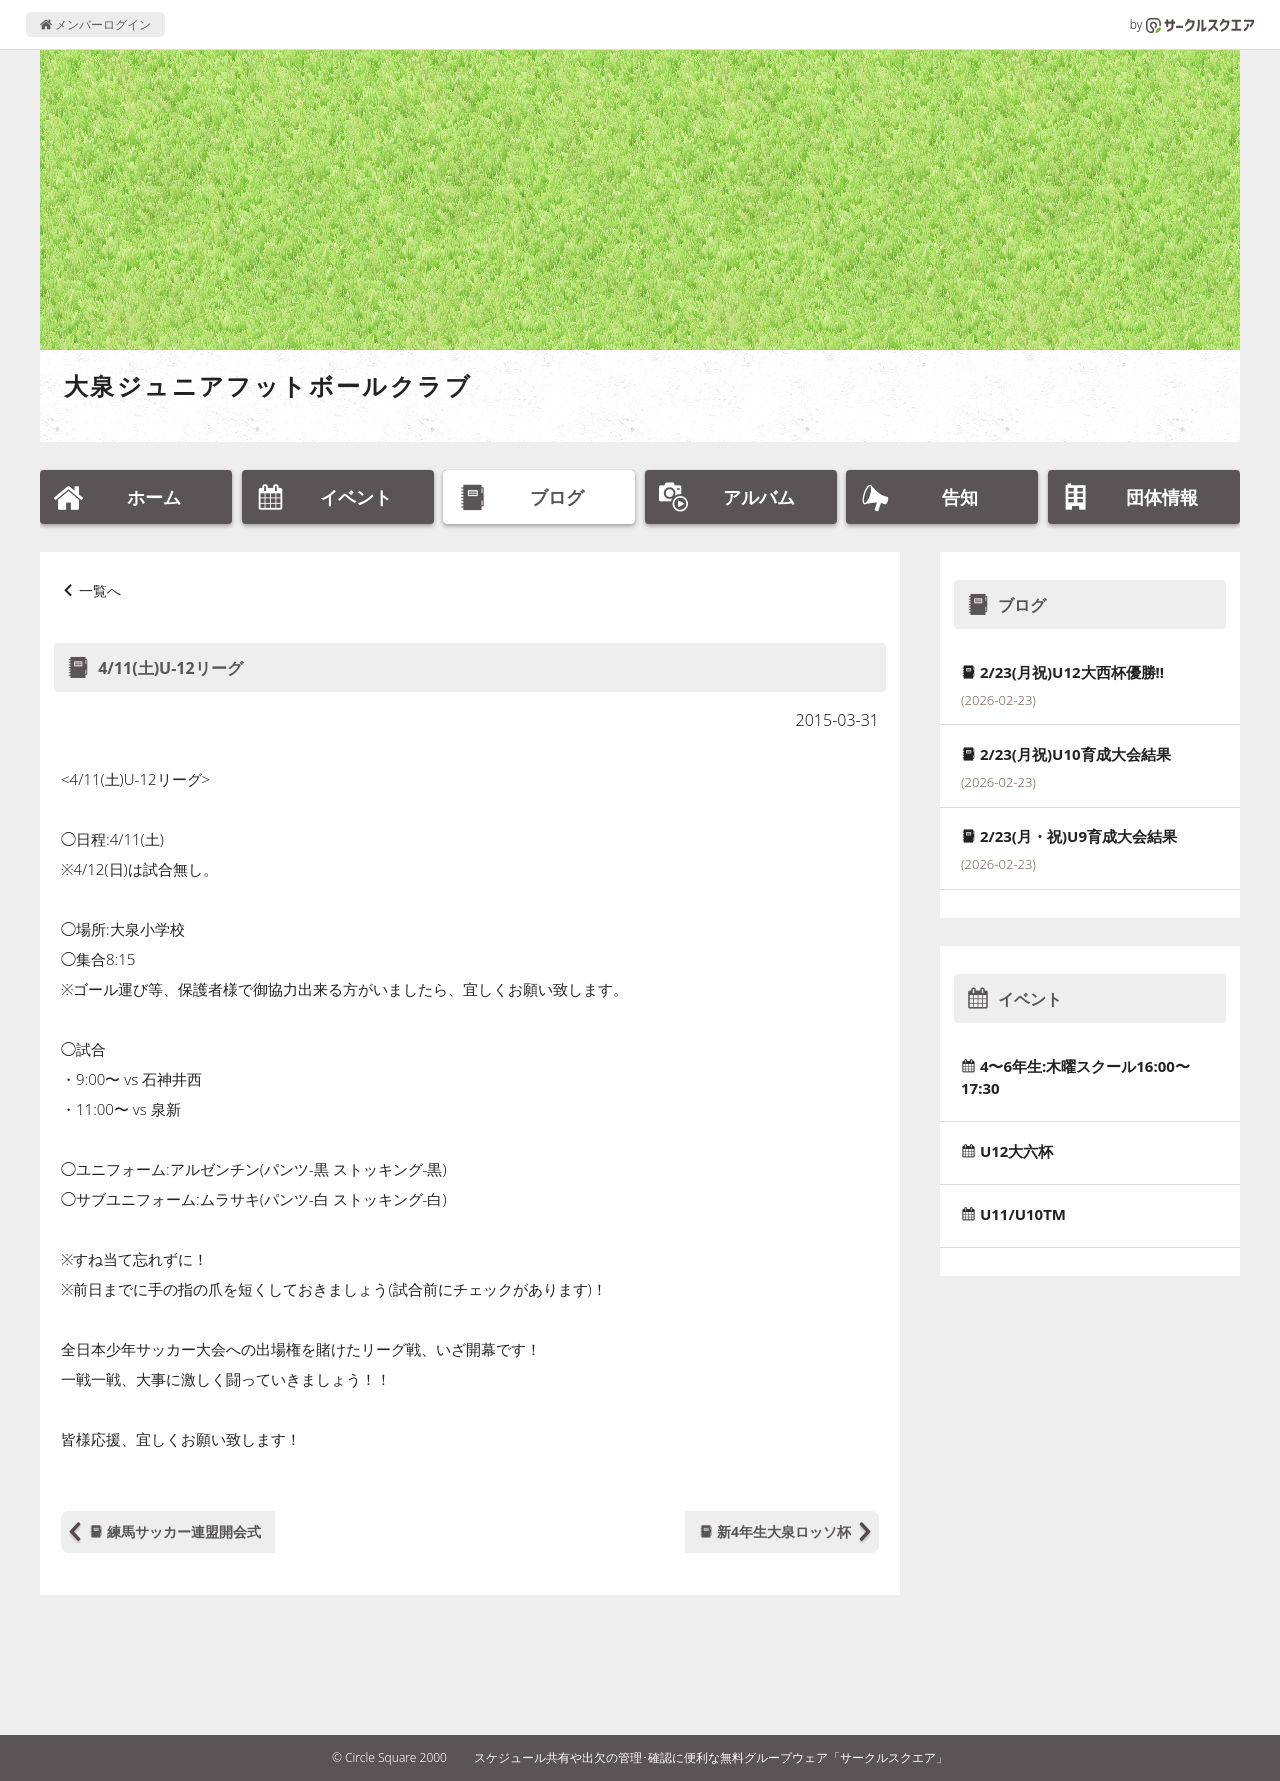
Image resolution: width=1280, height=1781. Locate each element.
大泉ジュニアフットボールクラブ (268, 385)
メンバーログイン (95, 24)
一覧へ (100, 590)
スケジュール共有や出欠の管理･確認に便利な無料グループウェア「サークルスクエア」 (711, 1757)
